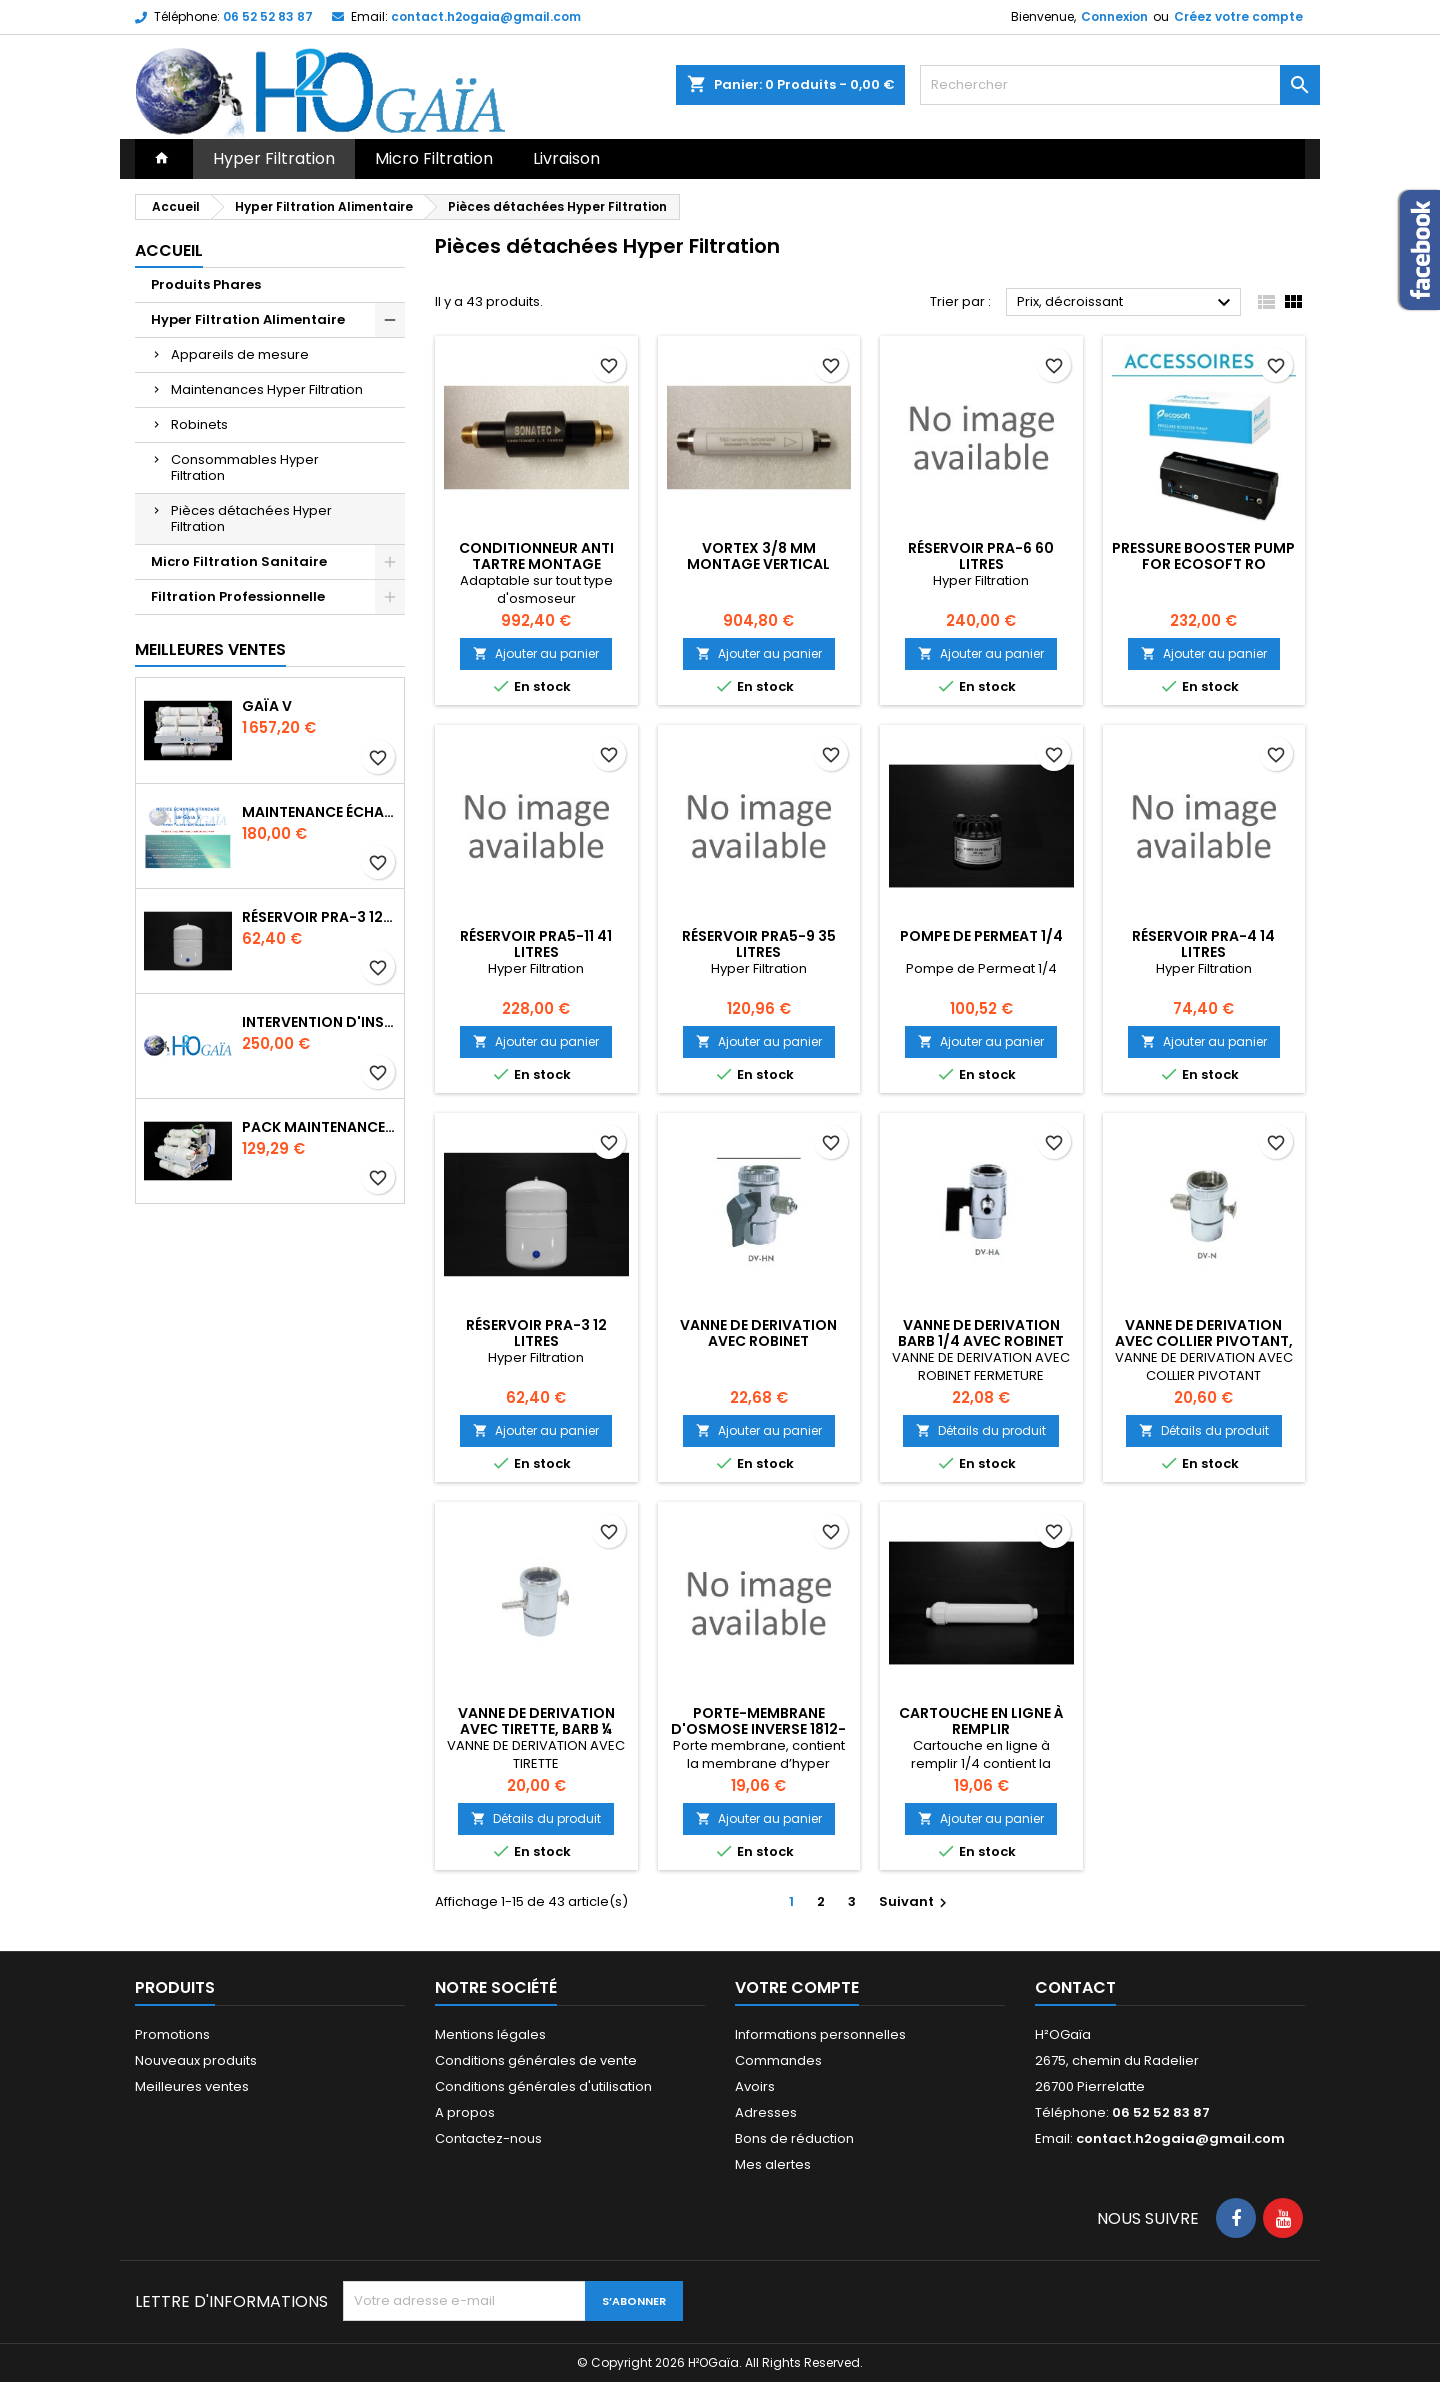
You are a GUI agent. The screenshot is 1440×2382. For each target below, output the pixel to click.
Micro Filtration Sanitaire (239, 561)
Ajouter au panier (536, 653)
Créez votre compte (1238, 16)
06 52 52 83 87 (268, 16)
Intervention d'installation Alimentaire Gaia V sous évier (319, 1022)
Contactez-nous (488, 2138)
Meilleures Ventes (210, 649)
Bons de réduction (794, 2138)
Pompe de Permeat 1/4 (981, 936)
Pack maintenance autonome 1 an (319, 1127)
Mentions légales (490, 2034)
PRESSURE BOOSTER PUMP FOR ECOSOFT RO (1203, 556)
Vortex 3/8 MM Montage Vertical (758, 556)
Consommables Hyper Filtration (245, 467)
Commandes (778, 2060)
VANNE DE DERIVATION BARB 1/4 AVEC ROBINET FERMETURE (981, 1341)
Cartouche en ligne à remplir (981, 1721)
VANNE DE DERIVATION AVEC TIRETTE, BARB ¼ (536, 1721)
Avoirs (755, 2086)
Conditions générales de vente (536, 2060)
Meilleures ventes (192, 2086)
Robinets (199, 424)
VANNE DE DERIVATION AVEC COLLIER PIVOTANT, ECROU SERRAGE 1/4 (1204, 1341)
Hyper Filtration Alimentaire (248, 319)
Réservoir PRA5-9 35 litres (759, 944)
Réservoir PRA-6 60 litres (981, 556)
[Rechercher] (1120, 85)
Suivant (915, 1901)
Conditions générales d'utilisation (543, 2086)
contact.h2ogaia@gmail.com (486, 16)
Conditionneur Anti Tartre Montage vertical (536, 564)
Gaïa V (267, 706)
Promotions (172, 2034)
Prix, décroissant (1126, 303)
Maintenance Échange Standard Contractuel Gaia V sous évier (319, 812)
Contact (1075, 1987)
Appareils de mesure (240, 354)
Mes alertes (773, 2164)
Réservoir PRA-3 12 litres (319, 917)
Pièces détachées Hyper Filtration (251, 518)
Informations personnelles (820, 2034)
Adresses (766, 2112)
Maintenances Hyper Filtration (267, 389)
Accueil (169, 250)
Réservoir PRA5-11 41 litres (536, 944)
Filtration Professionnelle (238, 596)
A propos (465, 2112)
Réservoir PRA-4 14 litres (1203, 944)
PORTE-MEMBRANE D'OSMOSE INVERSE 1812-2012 (758, 1729)
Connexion (1114, 16)
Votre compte (797, 1987)
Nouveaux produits (196, 2060)
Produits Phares (206, 284)
